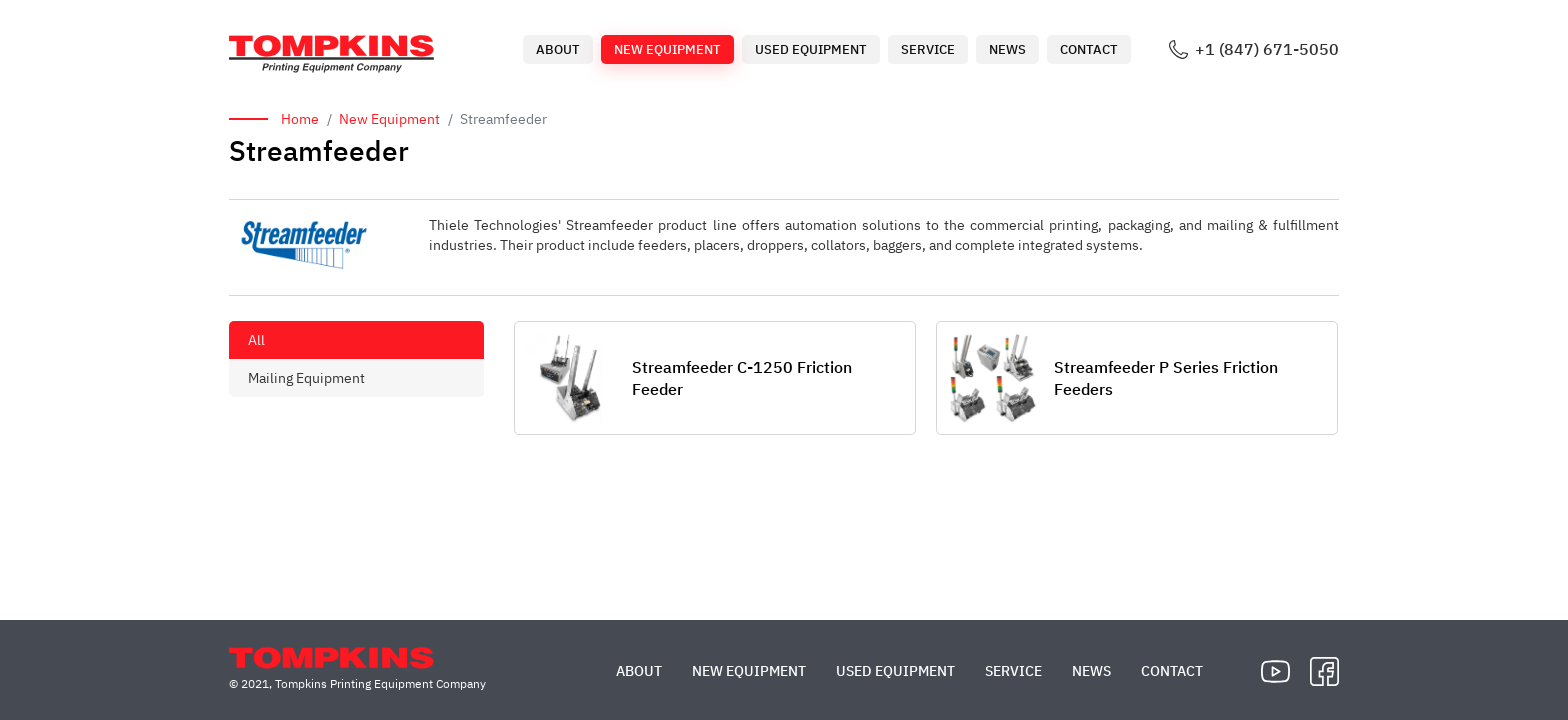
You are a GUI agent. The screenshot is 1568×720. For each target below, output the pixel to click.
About (558, 49)
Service (928, 49)
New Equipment (667, 49)
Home (300, 119)
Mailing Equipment (306, 378)
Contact (1089, 49)
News (1007, 49)
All (256, 340)
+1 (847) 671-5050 (1267, 49)
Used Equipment (811, 49)
